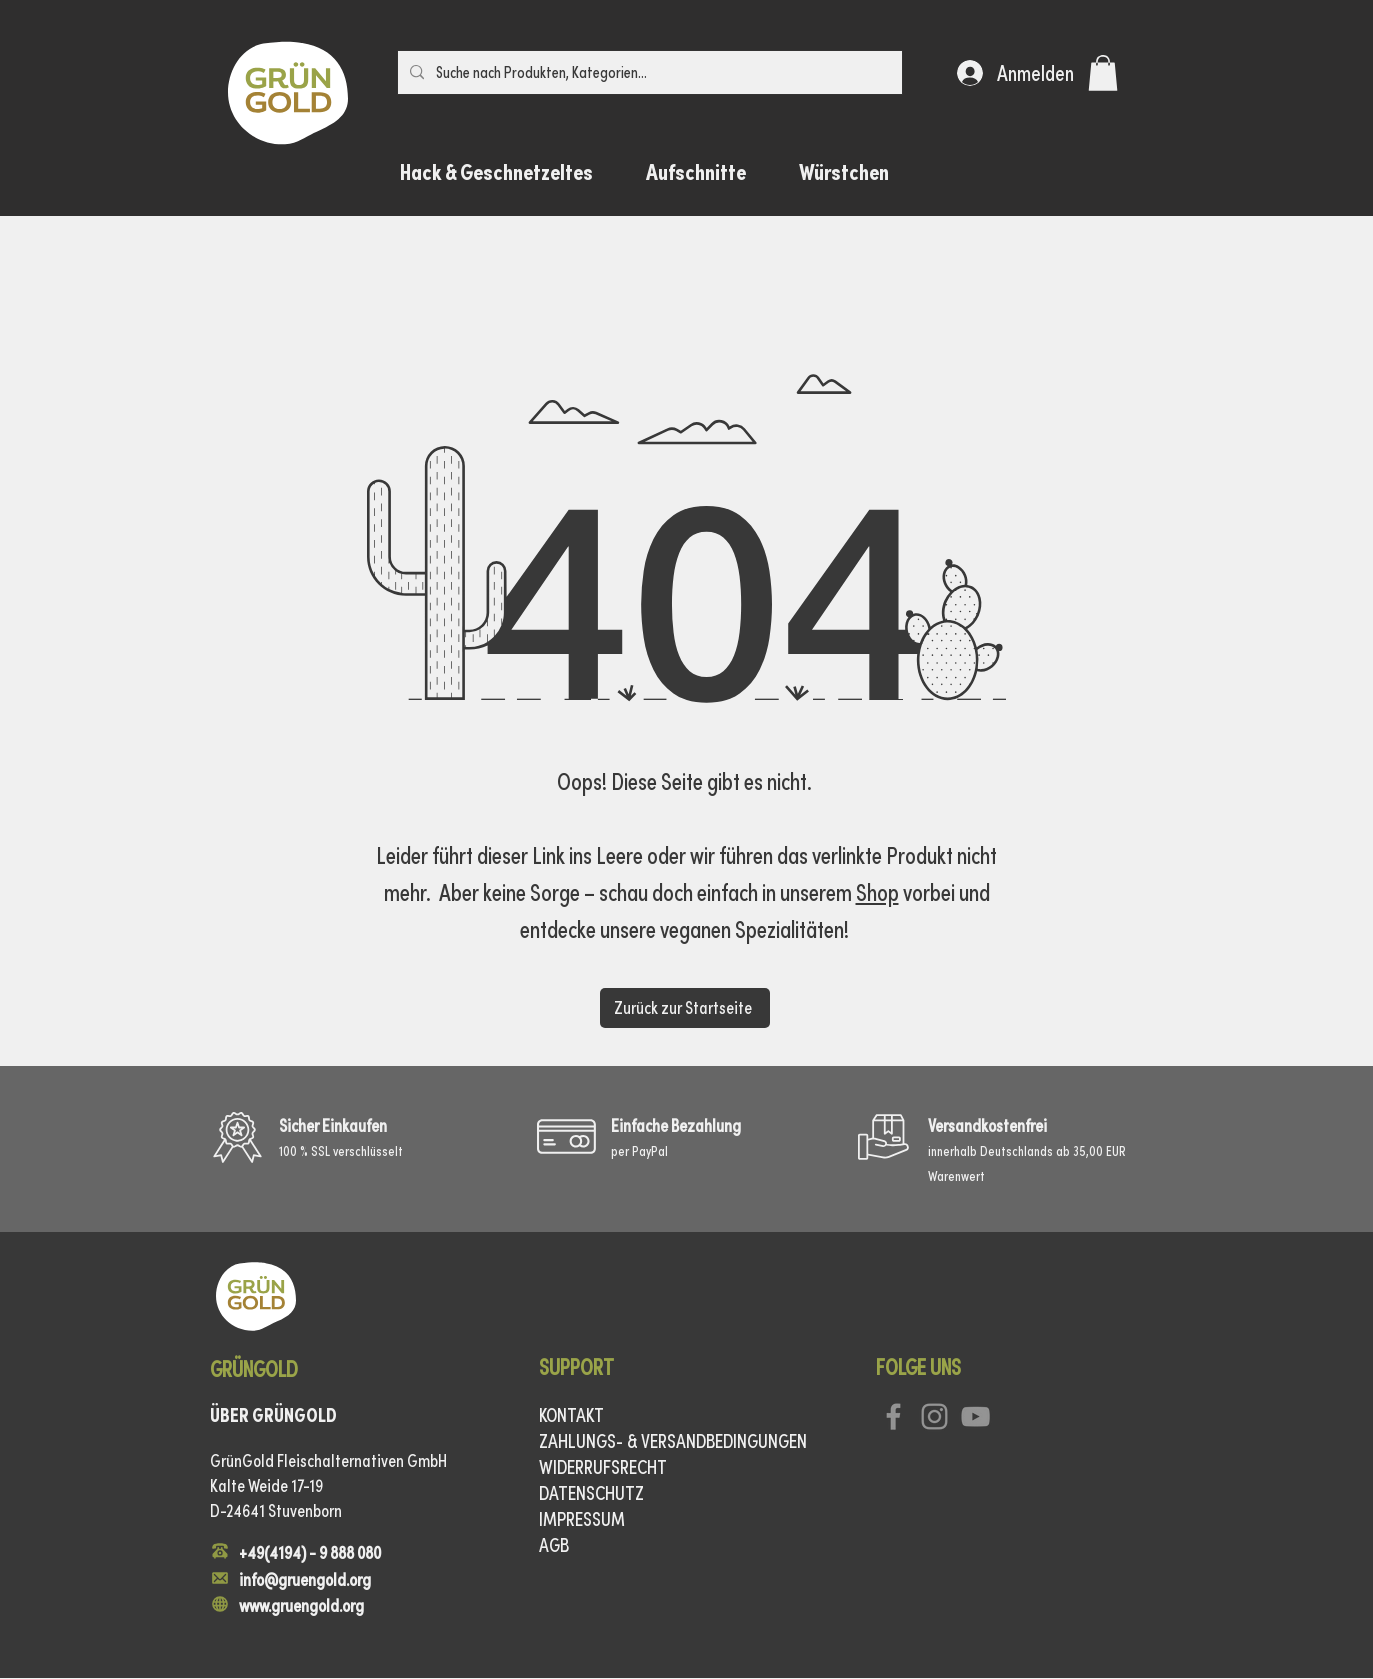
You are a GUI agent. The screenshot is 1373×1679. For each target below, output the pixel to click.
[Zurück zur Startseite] (685, 1008)
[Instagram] (934, 1416)
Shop (877, 892)
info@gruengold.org (305, 1579)
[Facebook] (893, 1416)
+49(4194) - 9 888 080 (310, 1552)
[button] (1103, 73)
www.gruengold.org (301, 1605)
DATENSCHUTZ (591, 1493)
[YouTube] (975, 1416)
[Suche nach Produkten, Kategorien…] (648, 72)
